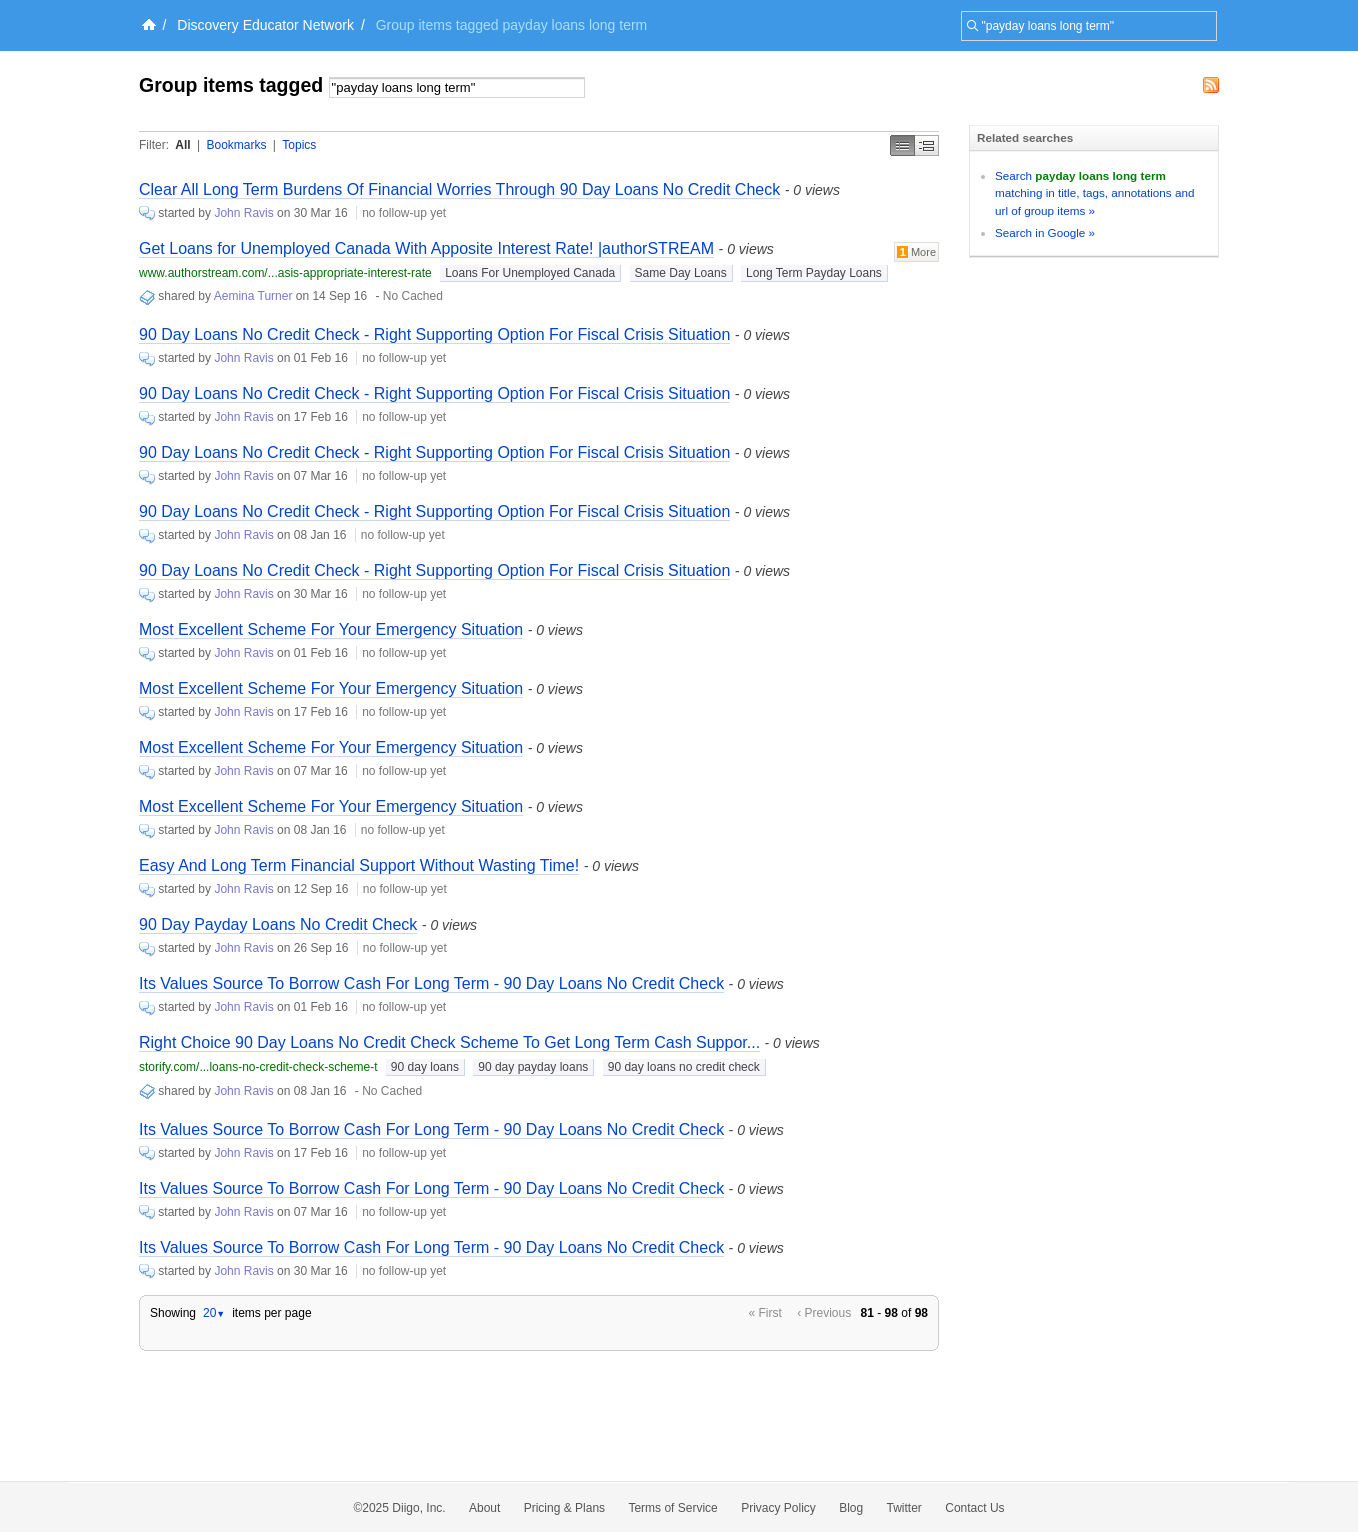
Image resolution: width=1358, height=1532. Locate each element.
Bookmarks (236, 145)
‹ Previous (824, 1313)
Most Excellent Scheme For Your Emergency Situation (331, 629)
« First (765, 1313)
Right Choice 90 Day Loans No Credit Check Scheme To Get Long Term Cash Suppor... (449, 1042)
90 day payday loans (533, 1067)
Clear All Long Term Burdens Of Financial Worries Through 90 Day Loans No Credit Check (459, 189)
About (484, 1508)
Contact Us (974, 1508)
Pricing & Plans (564, 1508)
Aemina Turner (253, 296)
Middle (927, 145)
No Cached (413, 296)
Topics (299, 145)
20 (214, 1313)
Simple (902, 145)
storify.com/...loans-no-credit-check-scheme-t (258, 1067)
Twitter (904, 1508)
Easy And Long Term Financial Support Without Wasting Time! (359, 865)
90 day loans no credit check (684, 1067)
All (182, 145)
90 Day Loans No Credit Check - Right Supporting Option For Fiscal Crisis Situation (434, 334)
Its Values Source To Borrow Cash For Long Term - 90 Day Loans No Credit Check (431, 983)
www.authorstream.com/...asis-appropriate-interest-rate (285, 273)
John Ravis (243, 213)
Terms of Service (672, 1508)
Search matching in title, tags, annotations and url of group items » (1094, 193)
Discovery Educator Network (265, 25)
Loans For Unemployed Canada (530, 273)
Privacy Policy (778, 1508)
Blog (851, 1508)
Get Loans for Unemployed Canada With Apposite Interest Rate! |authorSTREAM (426, 248)
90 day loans (425, 1067)
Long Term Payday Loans (814, 273)
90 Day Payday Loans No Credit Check (278, 924)
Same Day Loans (681, 273)
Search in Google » (1045, 232)
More (916, 252)
